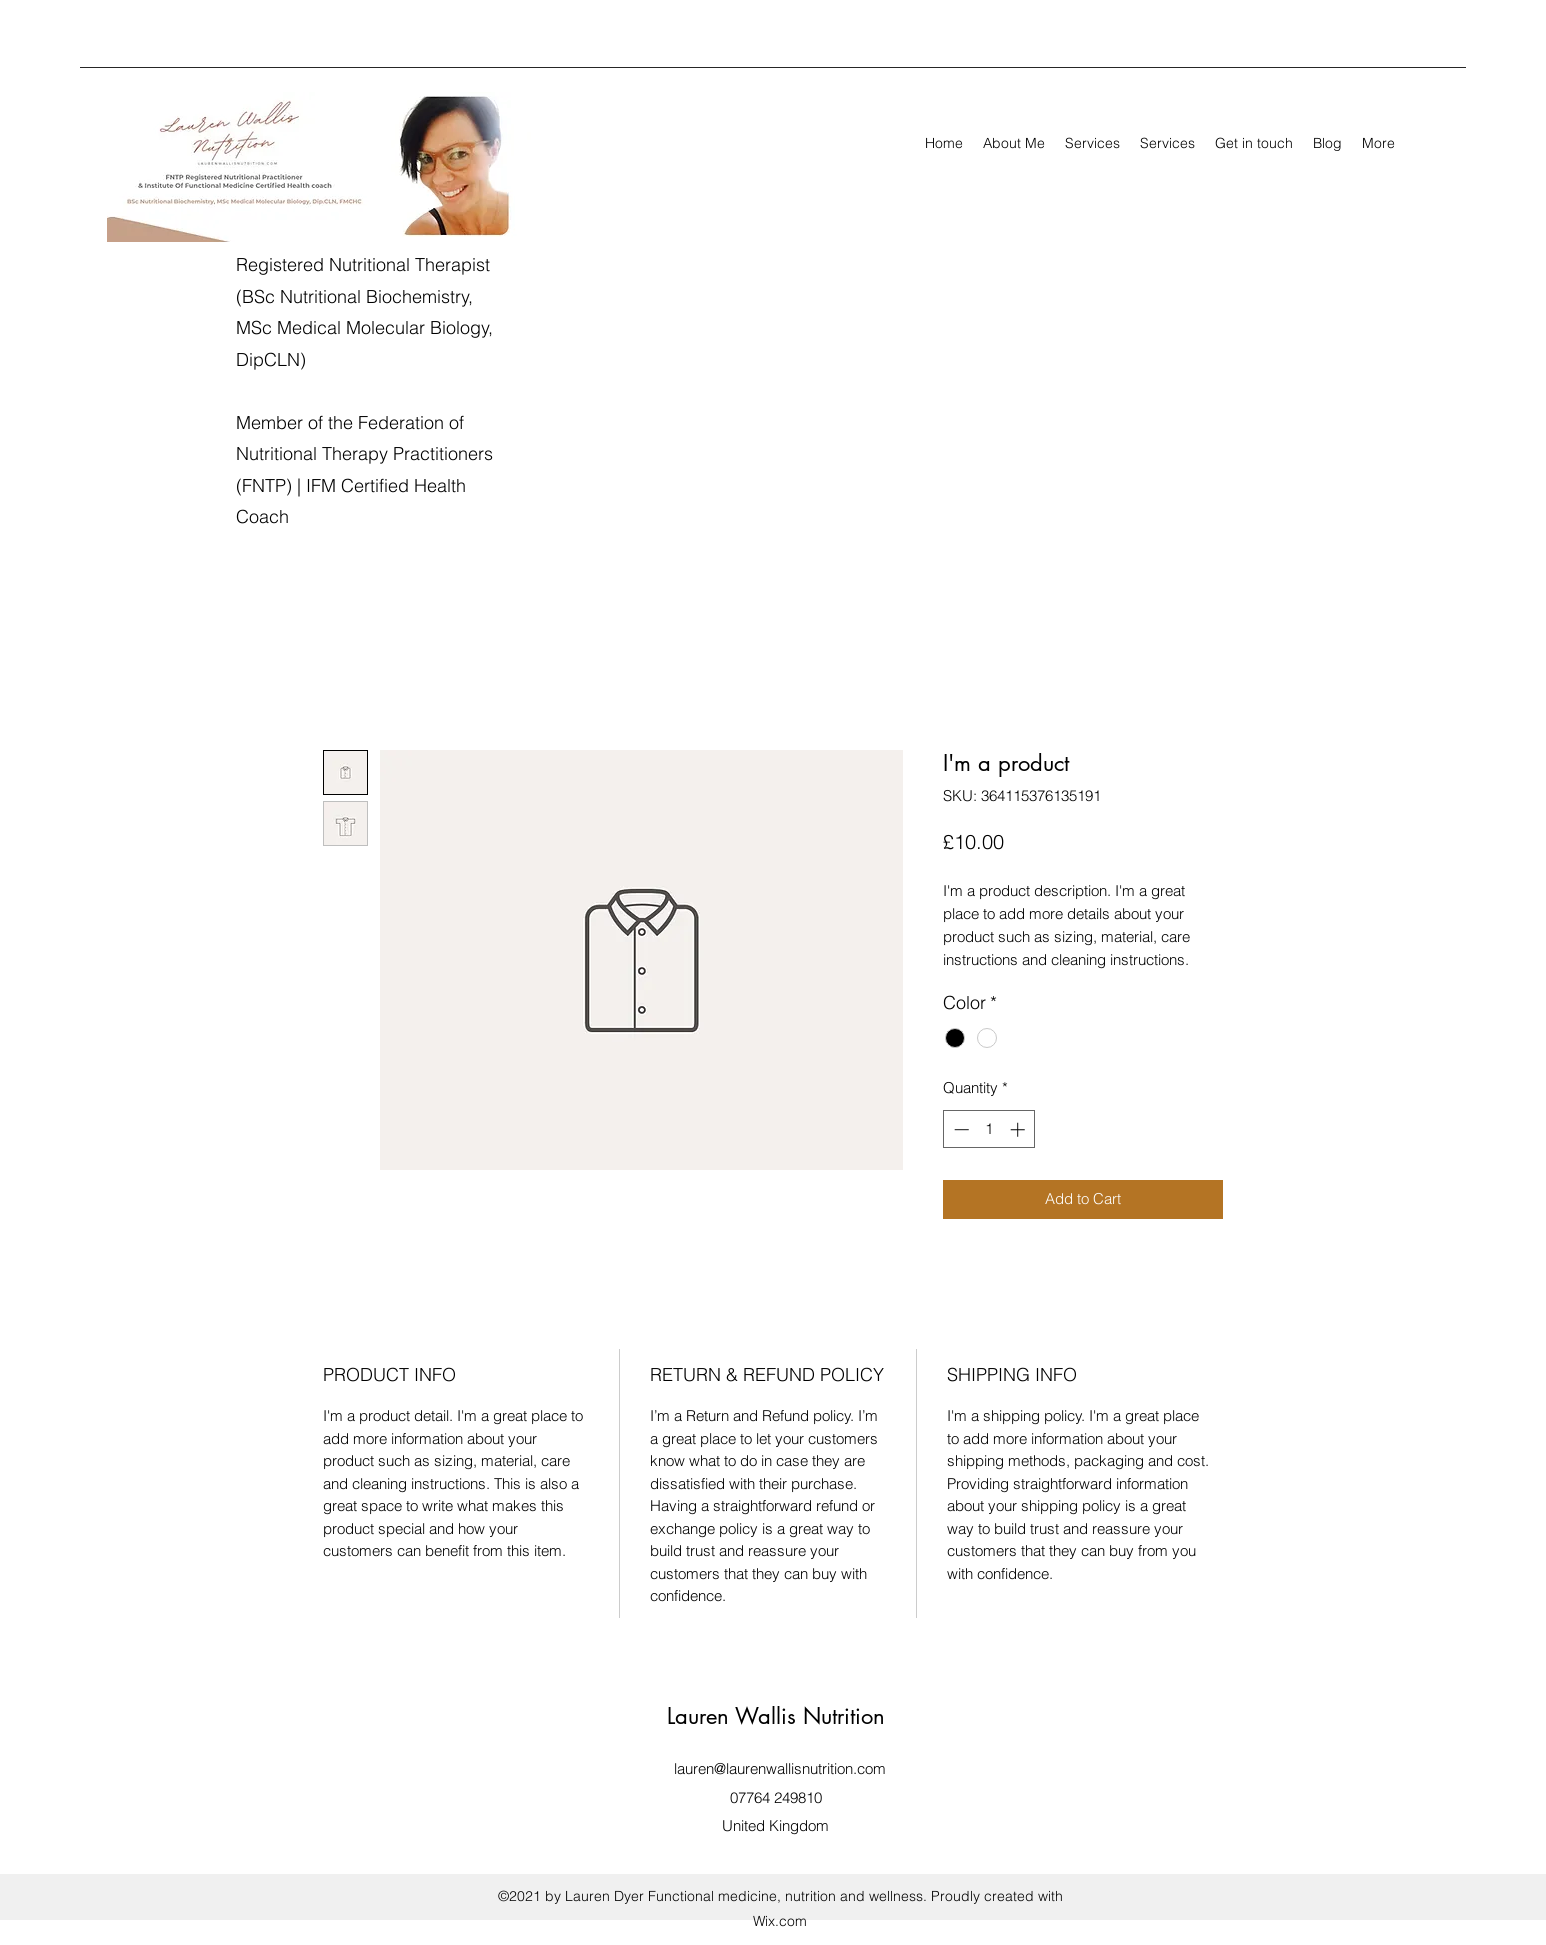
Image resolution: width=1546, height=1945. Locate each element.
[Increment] (1019, 1129)
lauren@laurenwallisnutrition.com (780, 1768)
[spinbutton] (989, 1129)
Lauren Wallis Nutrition (776, 1716)
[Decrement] (959, 1129)
